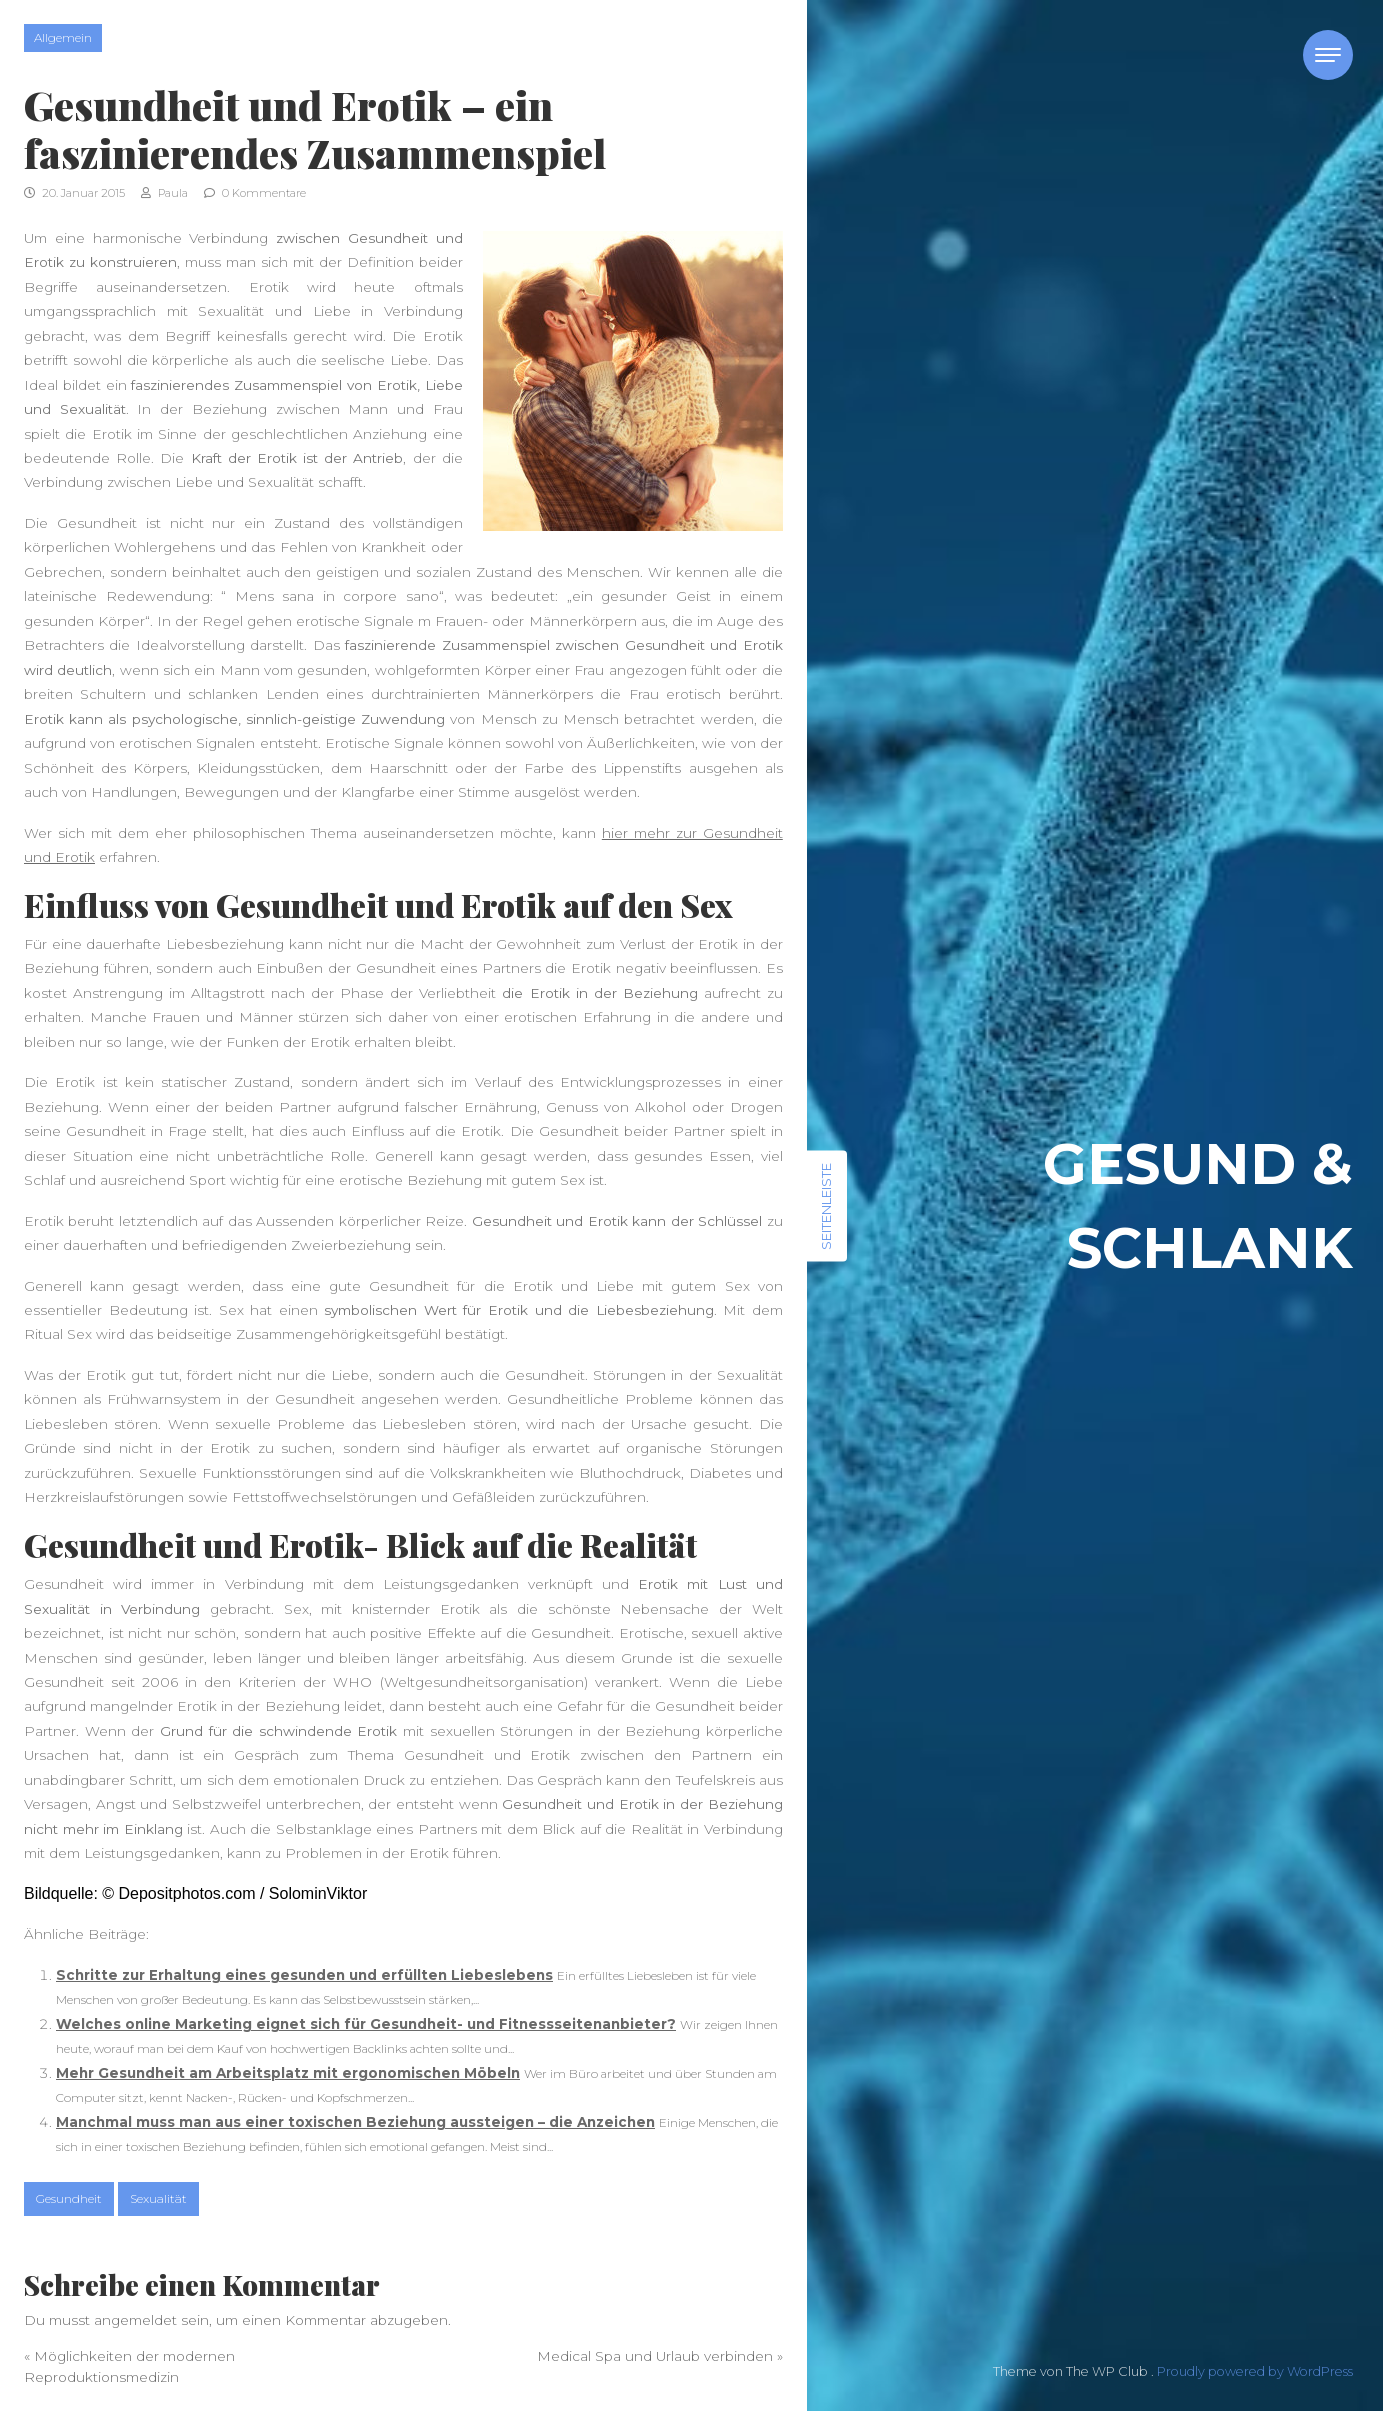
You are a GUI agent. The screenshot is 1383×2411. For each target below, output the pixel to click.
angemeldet (135, 2320)
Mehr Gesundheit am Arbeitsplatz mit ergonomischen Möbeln (288, 2073)
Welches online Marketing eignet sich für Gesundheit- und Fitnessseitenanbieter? (366, 2024)
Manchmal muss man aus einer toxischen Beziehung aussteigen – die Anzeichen (355, 2122)
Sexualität (158, 2198)
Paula (164, 193)
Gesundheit (69, 2198)
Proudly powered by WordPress (1255, 2371)
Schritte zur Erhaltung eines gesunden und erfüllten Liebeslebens (304, 1975)
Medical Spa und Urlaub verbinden (655, 2356)
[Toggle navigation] (1328, 55)
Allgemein (63, 37)
